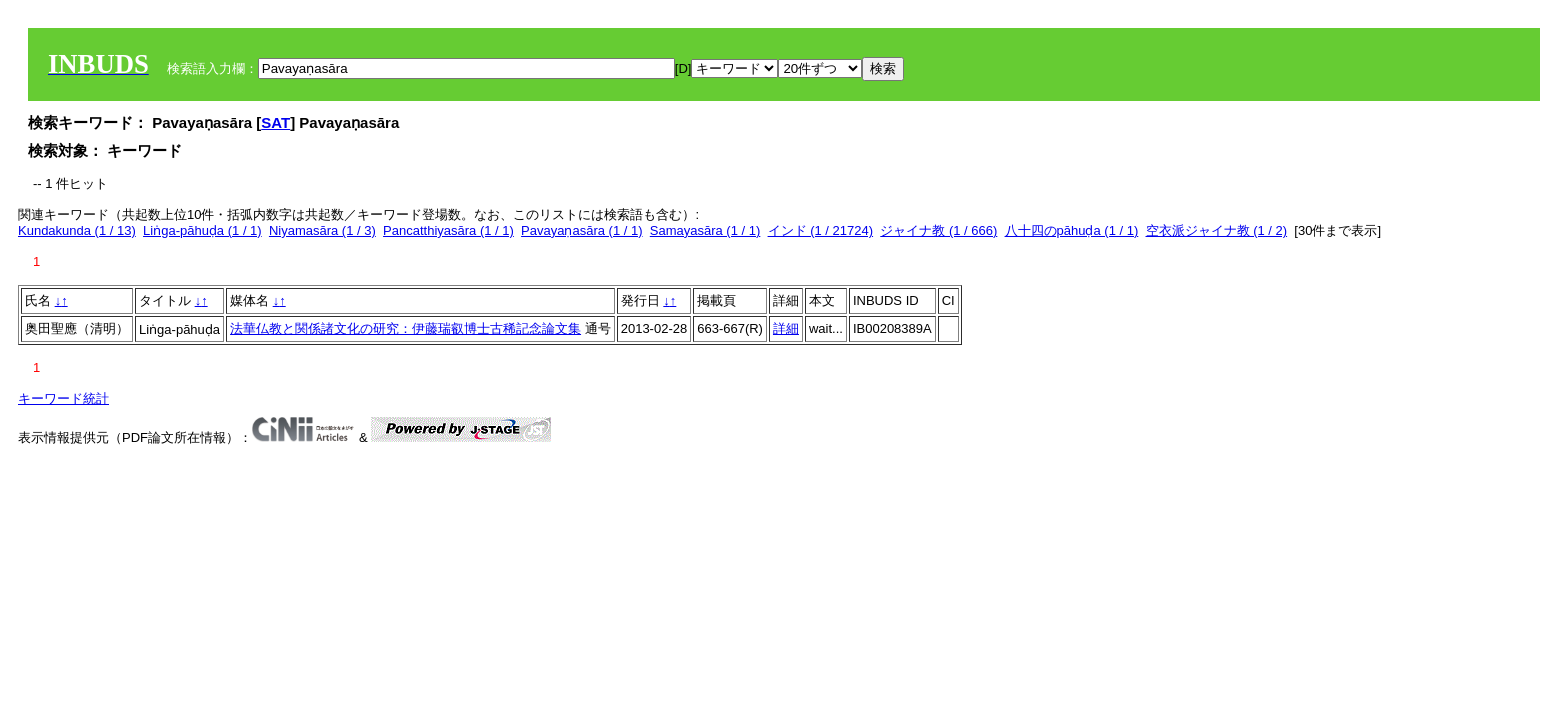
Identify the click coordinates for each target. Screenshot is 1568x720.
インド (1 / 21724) (821, 230)
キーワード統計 (63, 398)
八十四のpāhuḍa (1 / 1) (1072, 230)
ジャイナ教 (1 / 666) (938, 230)
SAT (275, 122)
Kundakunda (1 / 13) (77, 230)
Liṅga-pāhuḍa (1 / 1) (202, 230)
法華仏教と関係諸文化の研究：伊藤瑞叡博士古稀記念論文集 (405, 328)
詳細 (786, 328)
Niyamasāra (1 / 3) (322, 230)
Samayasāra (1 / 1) (705, 230)
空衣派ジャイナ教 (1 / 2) (1217, 230)
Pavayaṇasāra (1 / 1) (581, 230)
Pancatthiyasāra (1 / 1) (448, 230)
